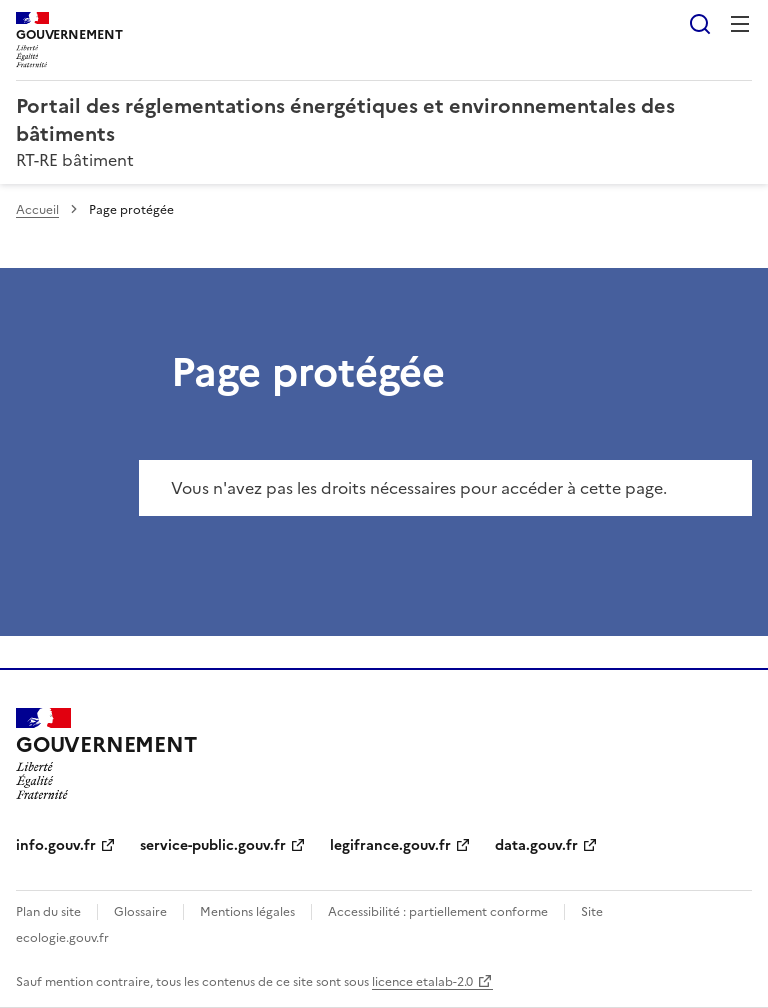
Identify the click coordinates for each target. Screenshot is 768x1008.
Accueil (37, 210)
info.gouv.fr (56, 845)
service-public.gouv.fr (213, 845)
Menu (740, 24)
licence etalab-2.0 (422, 982)
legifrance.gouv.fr (390, 845)
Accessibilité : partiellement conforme (438, 912)
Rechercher (700, 24)
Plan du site (48, 912)
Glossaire (140, 912)
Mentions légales (247, 912)
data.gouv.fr (536, 845)
